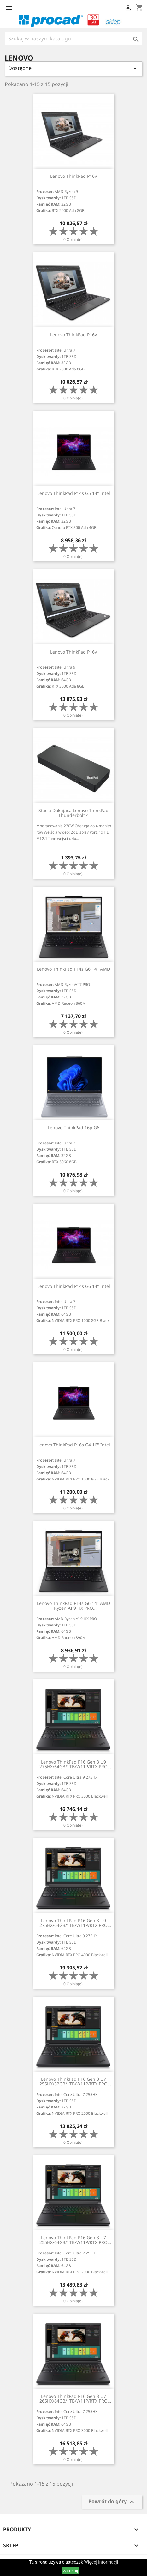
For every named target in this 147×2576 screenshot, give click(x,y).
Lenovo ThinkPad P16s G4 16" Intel (73, 1444)
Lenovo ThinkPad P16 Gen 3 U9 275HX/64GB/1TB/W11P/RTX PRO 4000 (73, 1923)
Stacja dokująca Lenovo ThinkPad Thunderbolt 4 (73, 813)
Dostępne (73, 69)
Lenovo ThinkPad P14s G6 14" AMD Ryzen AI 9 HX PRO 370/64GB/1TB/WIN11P (73, 1606)
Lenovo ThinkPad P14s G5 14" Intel (73, 493)
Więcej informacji (101, 2562)
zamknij (70, 2570)
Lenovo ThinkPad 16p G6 (73, 1127)
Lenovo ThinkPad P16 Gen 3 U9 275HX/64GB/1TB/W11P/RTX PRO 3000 (73, 1764)
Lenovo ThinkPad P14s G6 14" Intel (73, 1286)
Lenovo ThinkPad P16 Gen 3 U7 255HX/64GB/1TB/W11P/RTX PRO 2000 (73, 2240)
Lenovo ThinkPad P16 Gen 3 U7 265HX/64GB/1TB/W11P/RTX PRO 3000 (73, 2399)
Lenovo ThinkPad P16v (73, 176)
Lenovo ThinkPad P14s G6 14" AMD (73, 969)
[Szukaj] (73, 38)
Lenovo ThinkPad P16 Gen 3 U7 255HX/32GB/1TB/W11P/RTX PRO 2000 (73, 2081)
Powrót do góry (112, 2502)
